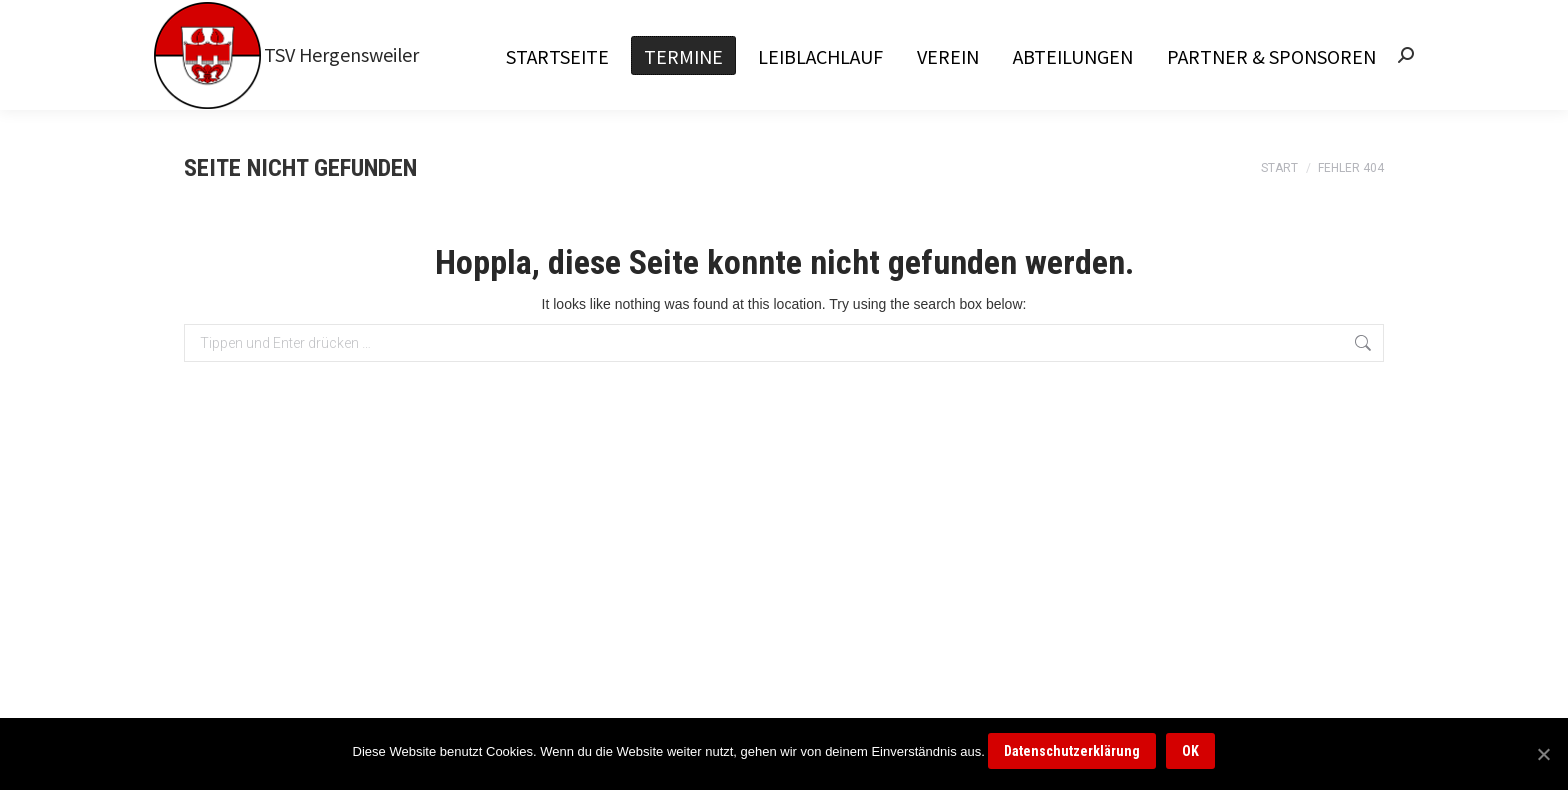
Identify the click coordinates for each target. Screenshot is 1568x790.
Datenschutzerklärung (1072, 751)
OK (1190, 751)
